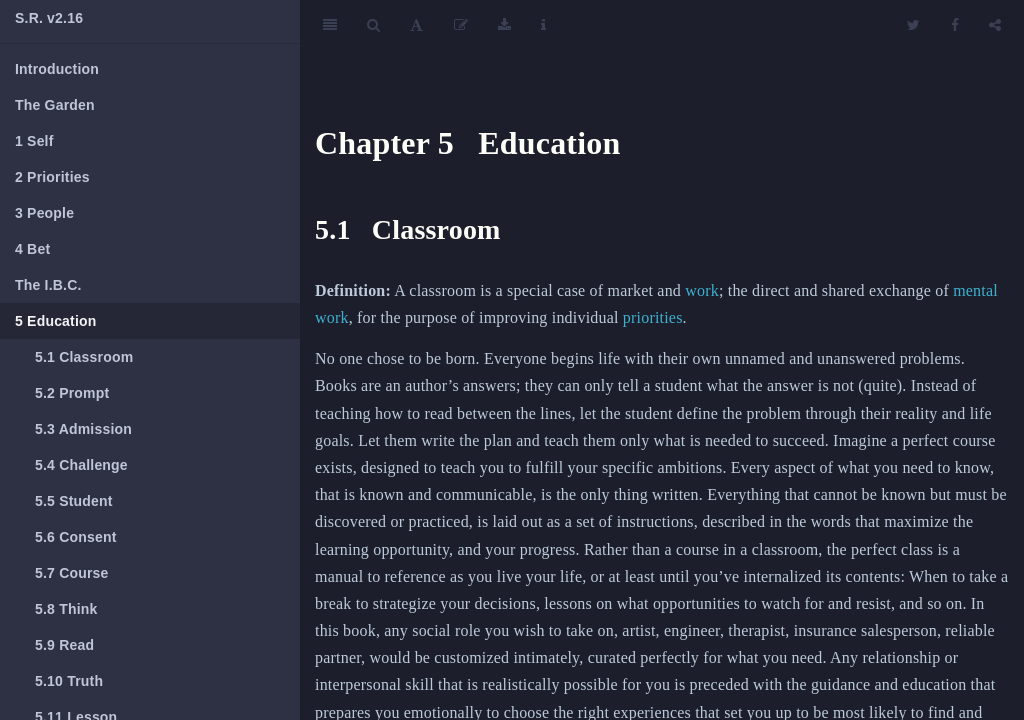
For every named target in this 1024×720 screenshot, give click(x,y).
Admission (83, 429)
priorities (653, 317)
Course (72, 573)
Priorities (52, 177)
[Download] (504, 25)
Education (56, 321)
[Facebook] (955, 25)
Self (34, 141)
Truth (69, 681)
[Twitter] (913, 25)
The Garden (55, 105)
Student (74, 501)
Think (66, 609)
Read (64, 645)
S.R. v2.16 (49, 18)
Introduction (57, 69)
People (44, 213)
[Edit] (461, 25)
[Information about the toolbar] (543, 25)
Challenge (81, 465)
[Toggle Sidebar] (330, 25)
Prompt (72, 393)
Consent (76, 537)
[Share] (995, 25)
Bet (32, 249)
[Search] (373, 25)
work (702, 290)
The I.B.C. (48, 285)
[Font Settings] (416, 25)
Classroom (84, 357)
